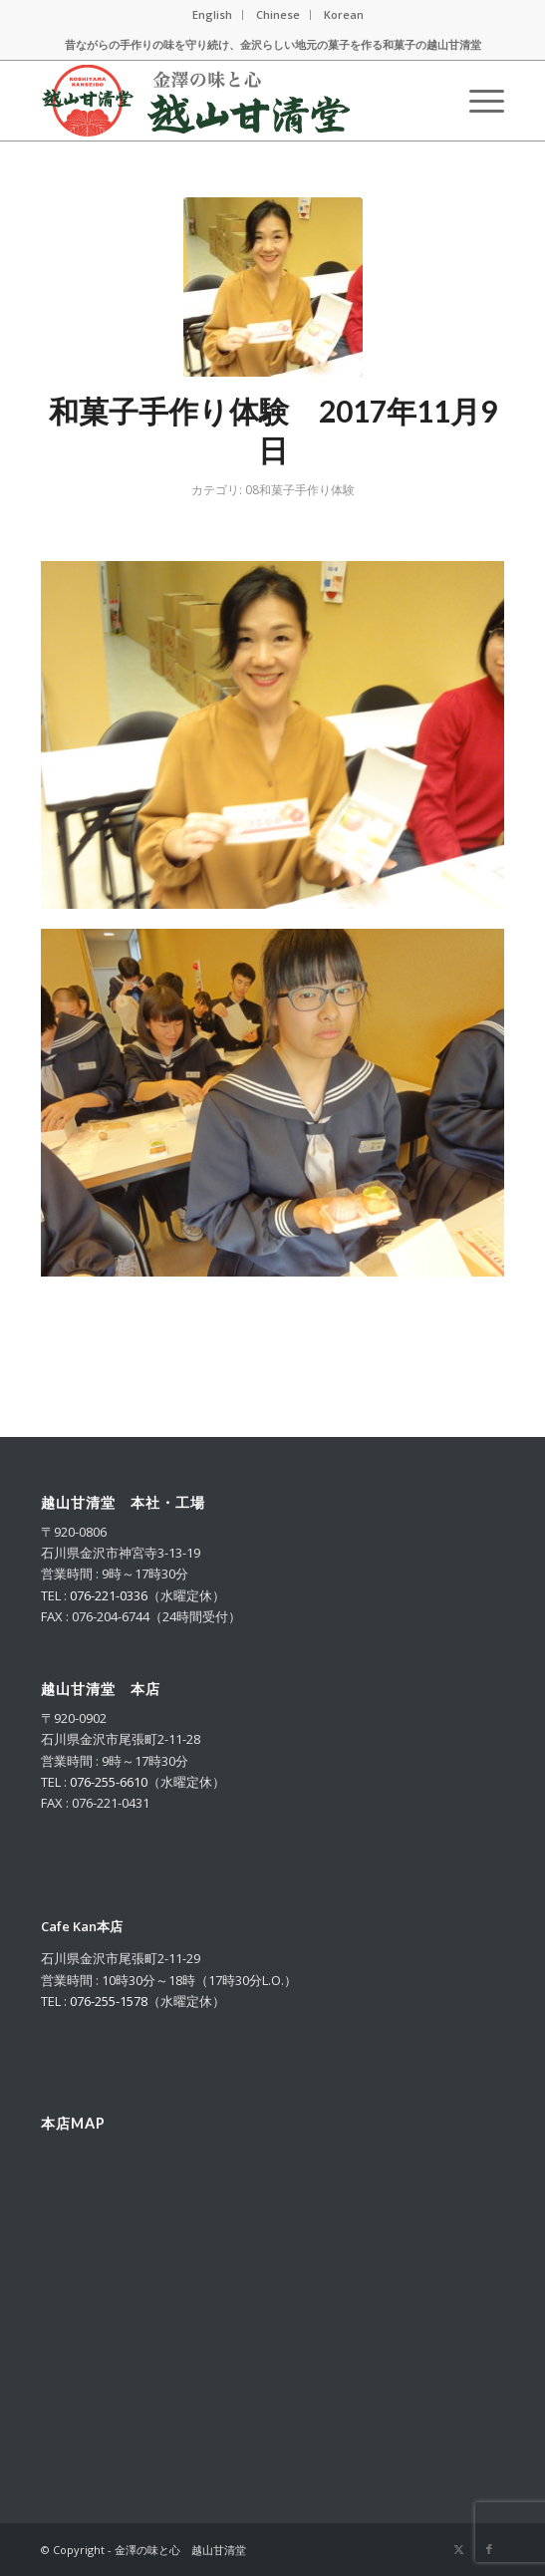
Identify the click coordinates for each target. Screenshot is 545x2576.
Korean (344, 14)
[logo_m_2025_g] (226, 101)
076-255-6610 (108, 1782)
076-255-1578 (108, 2001)
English (212, 14)
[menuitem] (212, 15)
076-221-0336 (108, 1595)
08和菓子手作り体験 (300, 489)
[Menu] (476, 101)
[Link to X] (459, 2549)
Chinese (278, 14)
